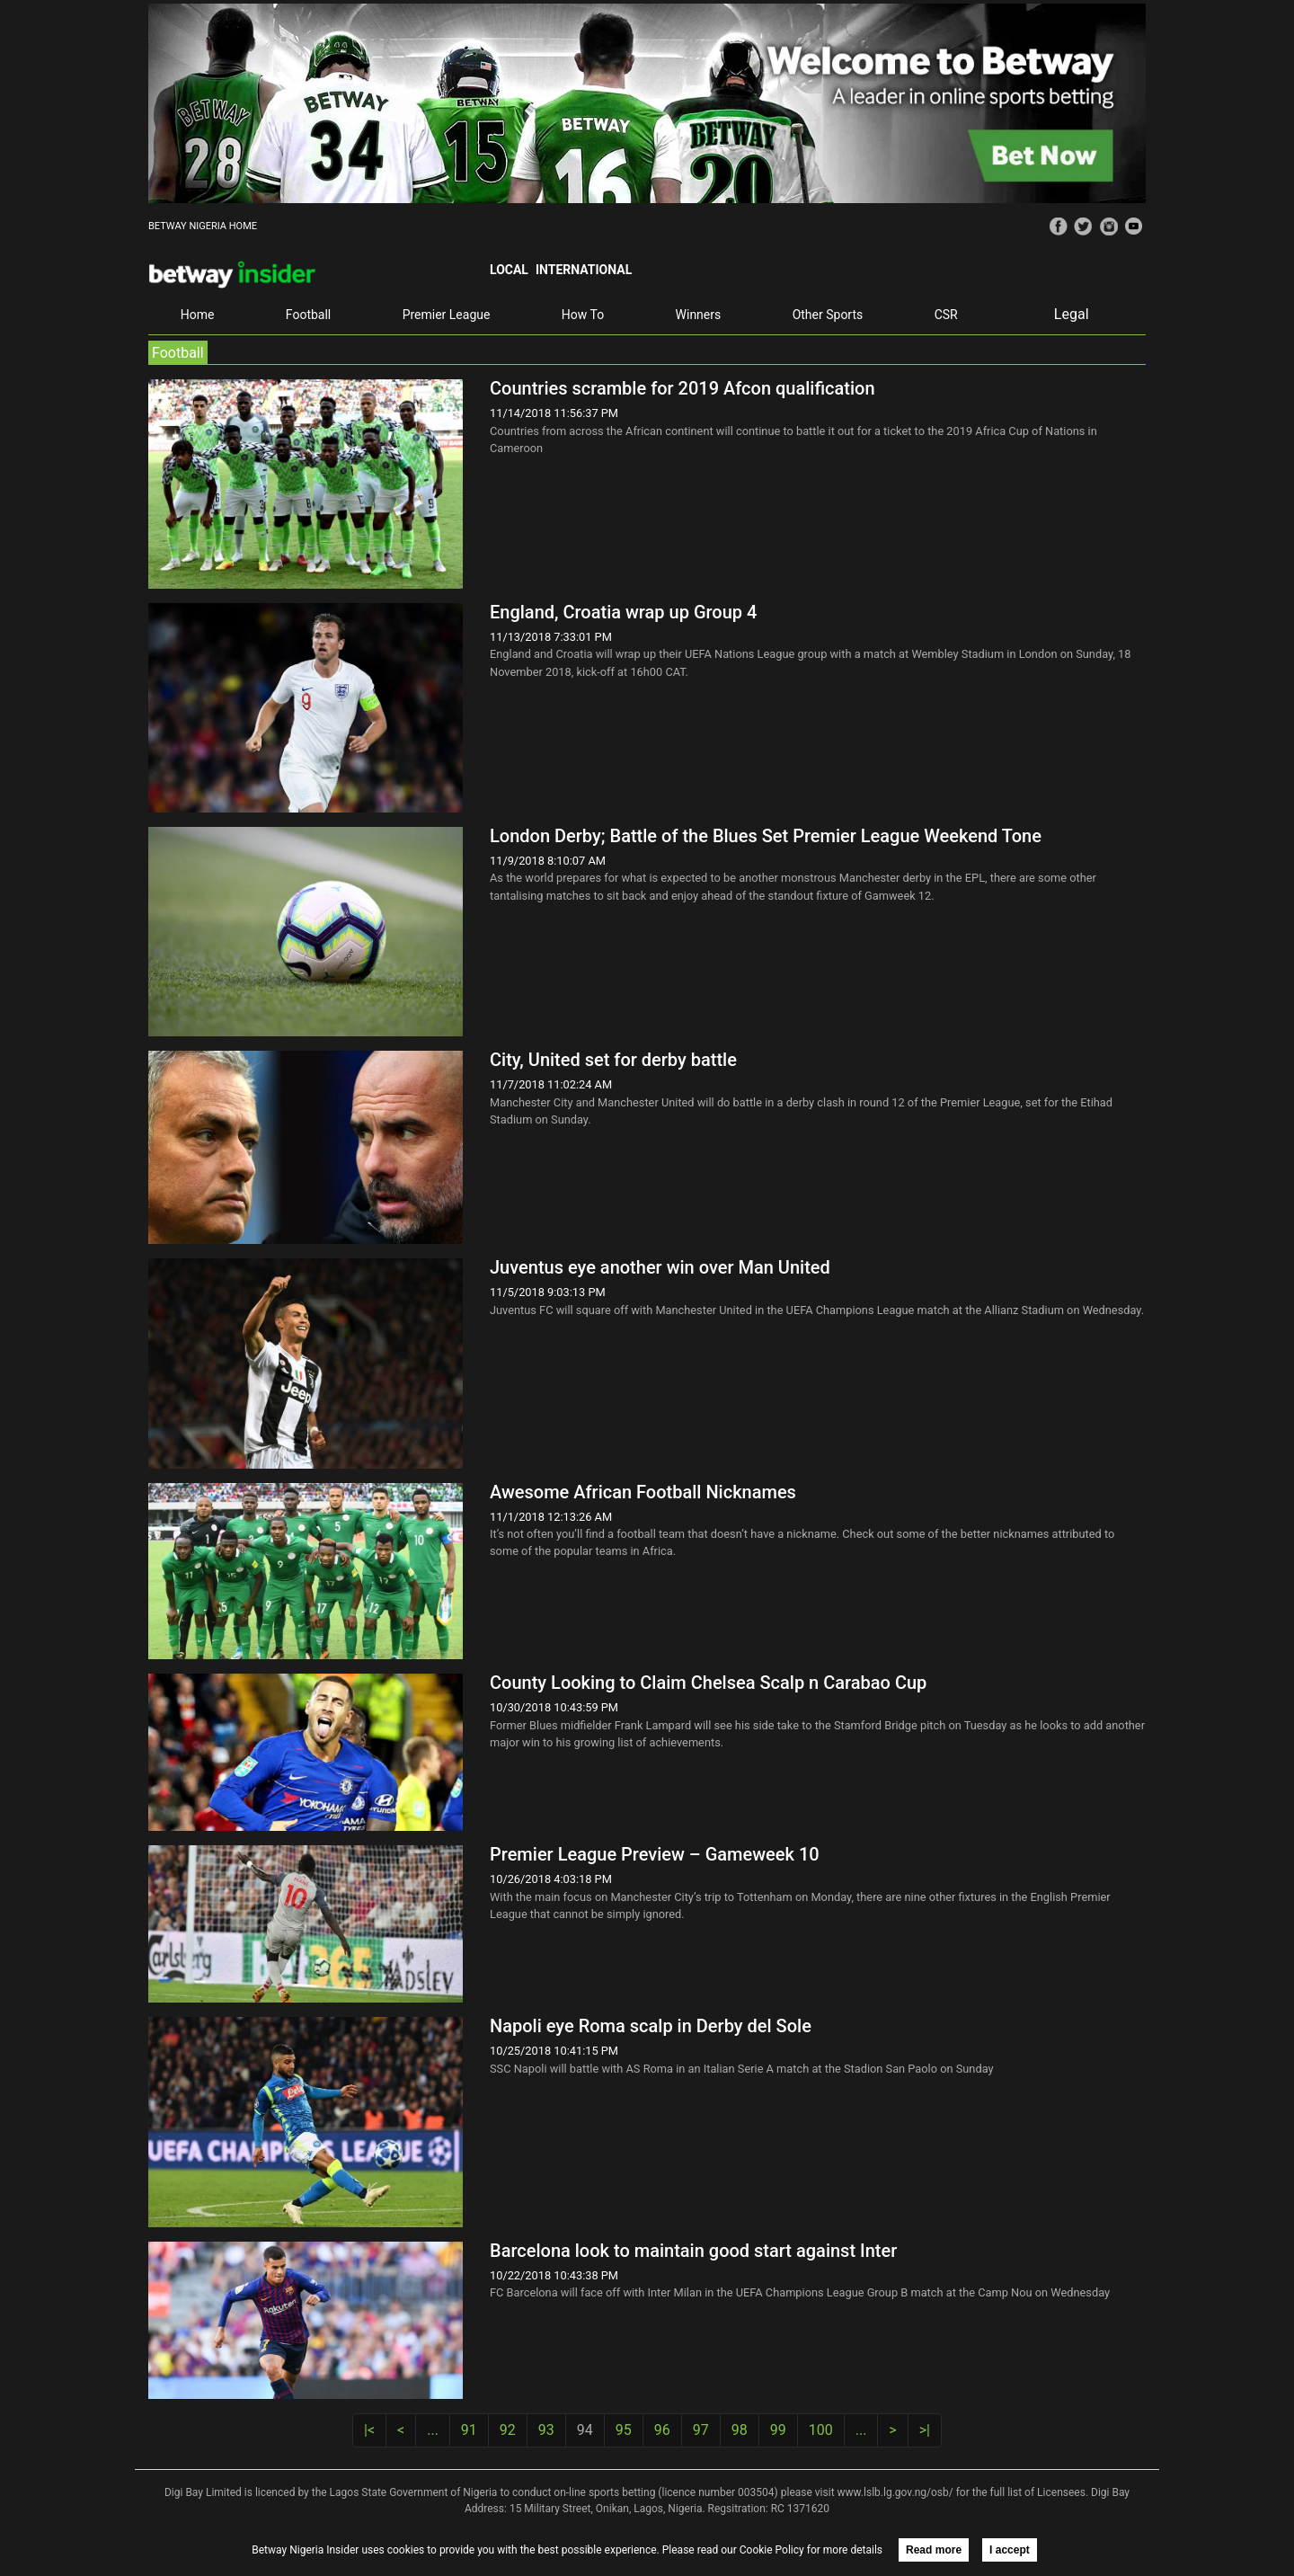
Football (308, 314)
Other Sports (828, 314)
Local (509, 269)
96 (662, 2429)
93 (546, 2429)
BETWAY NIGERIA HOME (202, 226)
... (433, 2429)
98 (739, 2429)
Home (198, 314)
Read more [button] (934, 2550)
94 (585, 2429)
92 (508, 2429)
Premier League (447, 314)
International (584, 269)
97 (701, 2429)
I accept (1009, 2550)
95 (624, 2429)
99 (778, 2429)
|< (369, 2429)
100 (821, 2429)
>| (924, 2429)
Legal (1071, 314)
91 (469, 2429)
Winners (699, 314)
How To (583, 314)
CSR (946, 314)
